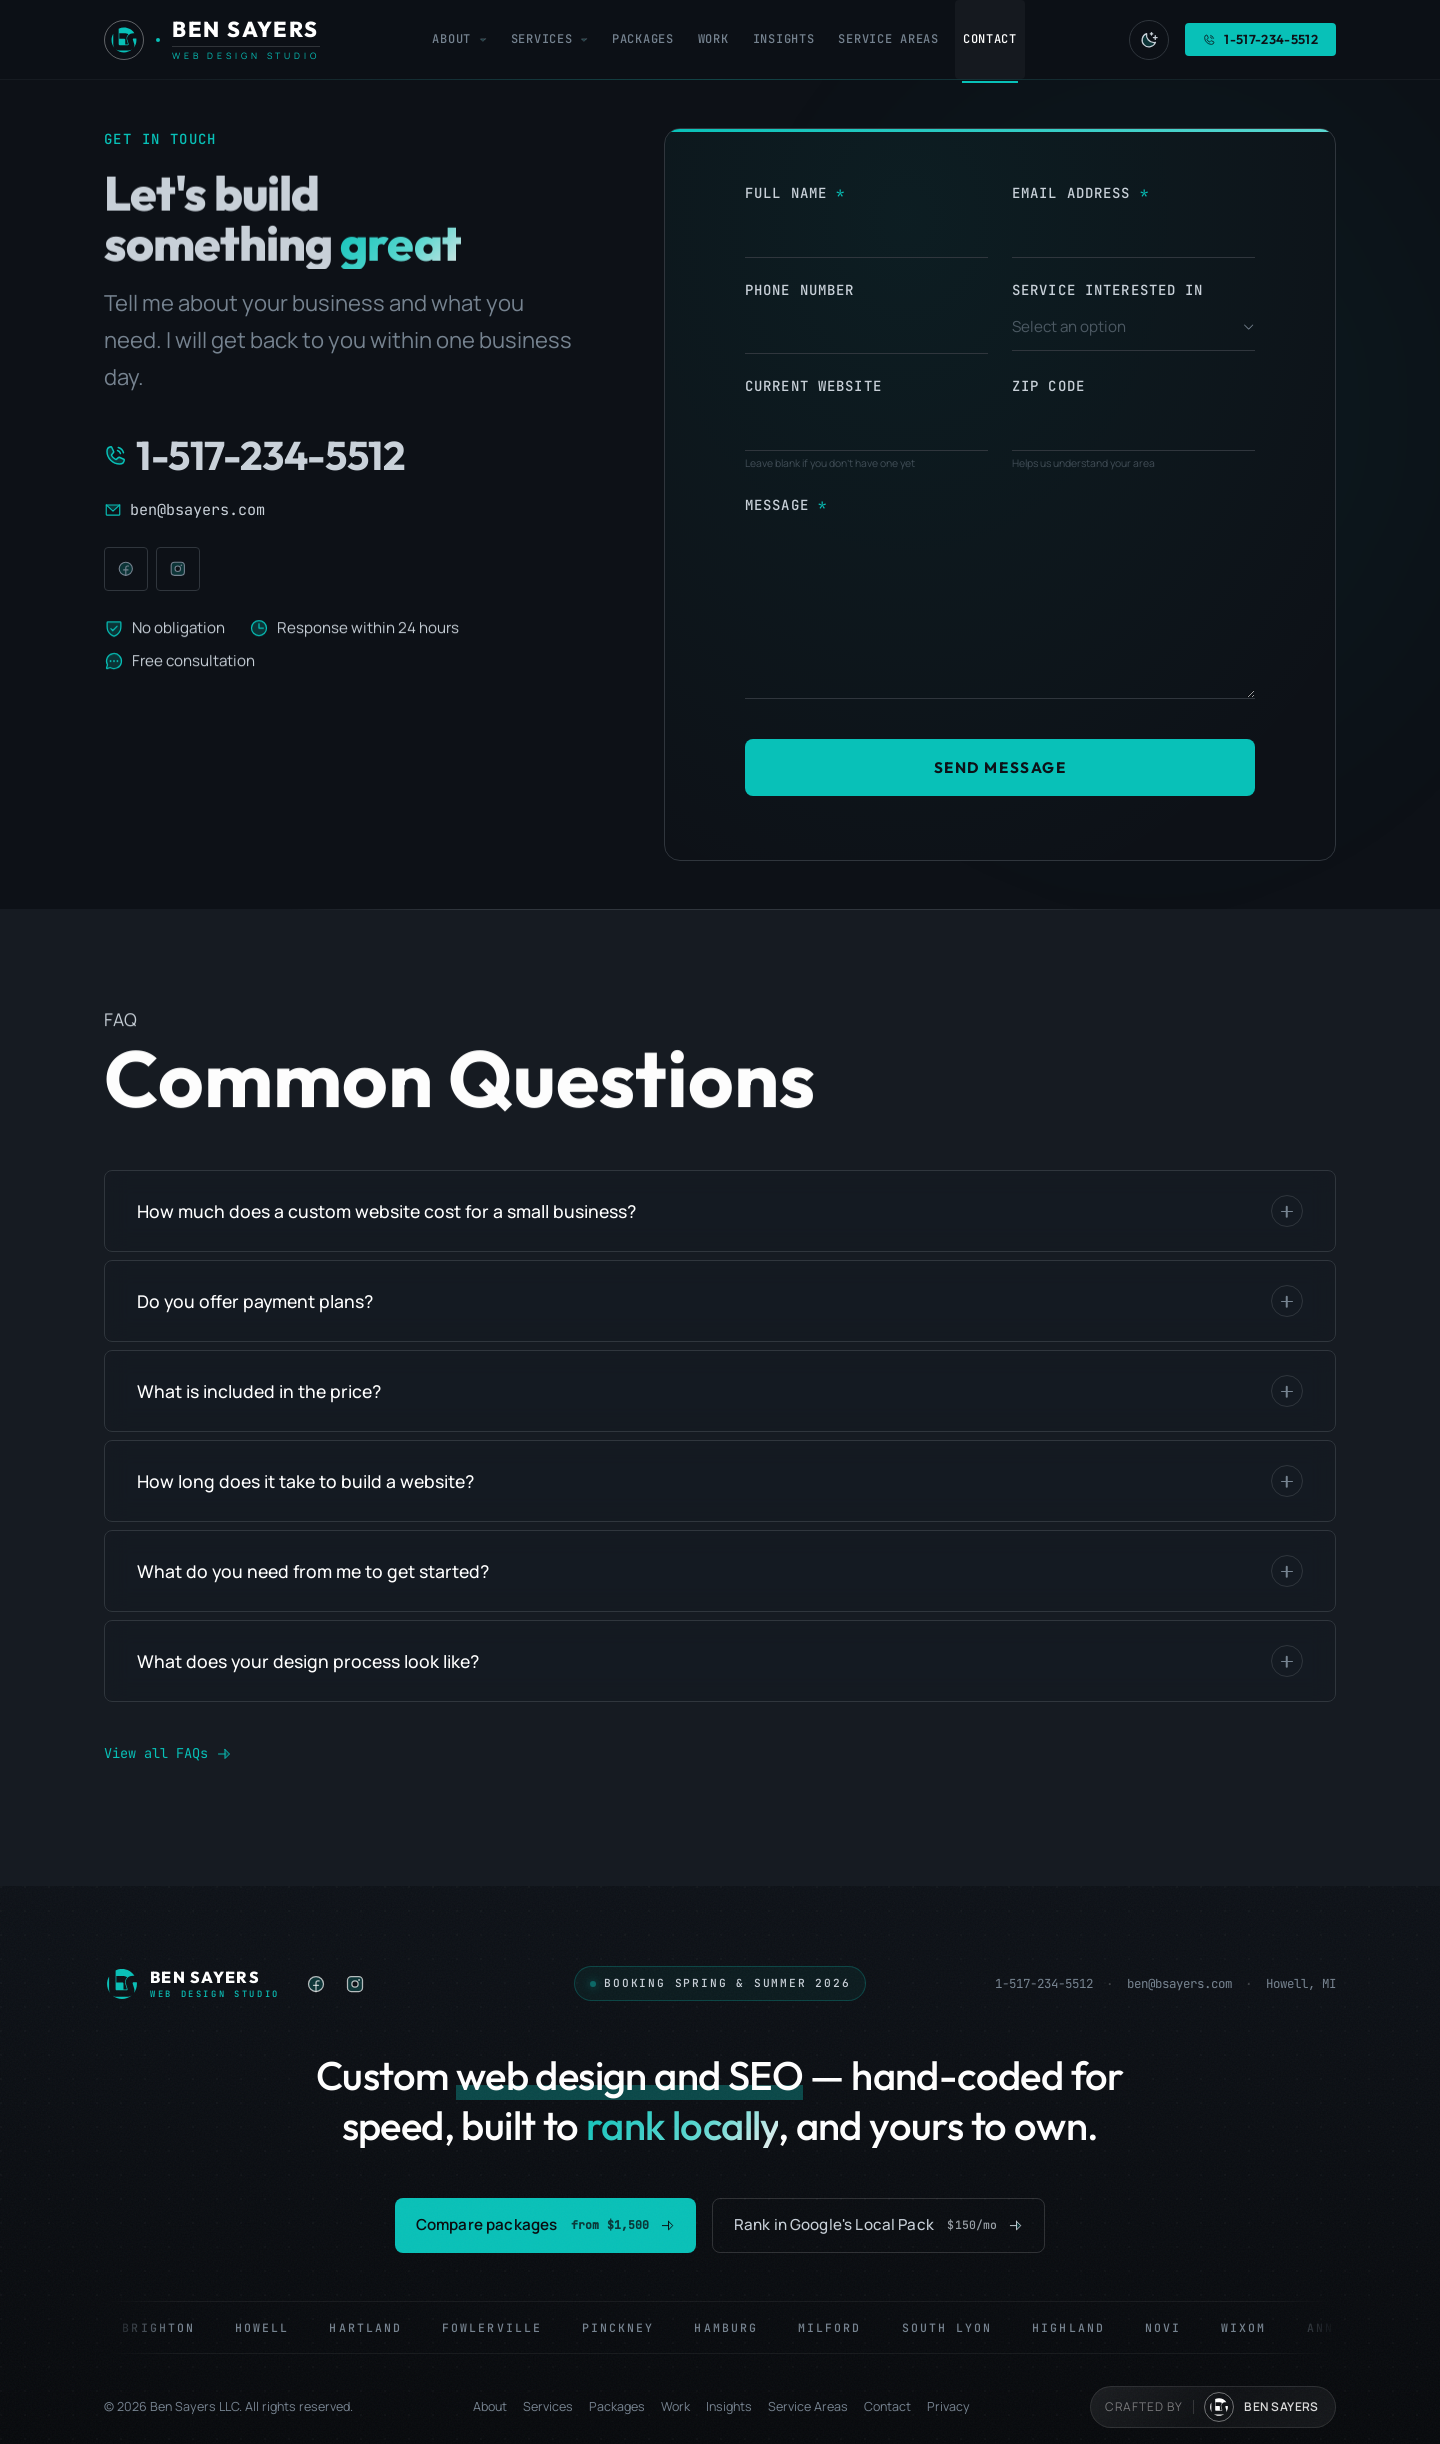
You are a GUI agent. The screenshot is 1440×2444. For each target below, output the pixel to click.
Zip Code (1048, 386)
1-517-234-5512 (1044, 1983)
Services (548, 2406)
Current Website (813, 386)
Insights (729, 2406)
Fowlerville (502, 2327)
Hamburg (737, 2327)
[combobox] (1133, 328)
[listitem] (316, 1983)
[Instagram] (178, 569)
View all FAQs (168, 1753)
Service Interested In (1108, 290)
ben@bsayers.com (1179, 1983)
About (490, 2406)
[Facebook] (126, 569)
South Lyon (957, 2327)
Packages (617, 2406)
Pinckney (628, 2327)
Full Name (786, 193)
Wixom (1254, 2327)
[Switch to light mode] (1149, 39)
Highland (1079, 2327)
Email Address (1071, 193)
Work (675, 2406)
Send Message (1000, 767)
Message (777, 505)
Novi (1173, 2327)
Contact (887, 2406)
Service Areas (808, 2406)
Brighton (169, 2327)
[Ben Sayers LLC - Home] (212, 40)
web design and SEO (629, 2075)
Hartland (376, 2327)
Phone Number (799, 290)
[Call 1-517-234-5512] (344, 455)
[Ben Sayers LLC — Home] (192, 1984)
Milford (840, 2327)
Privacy (948, 2406)
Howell (272, 2327)
